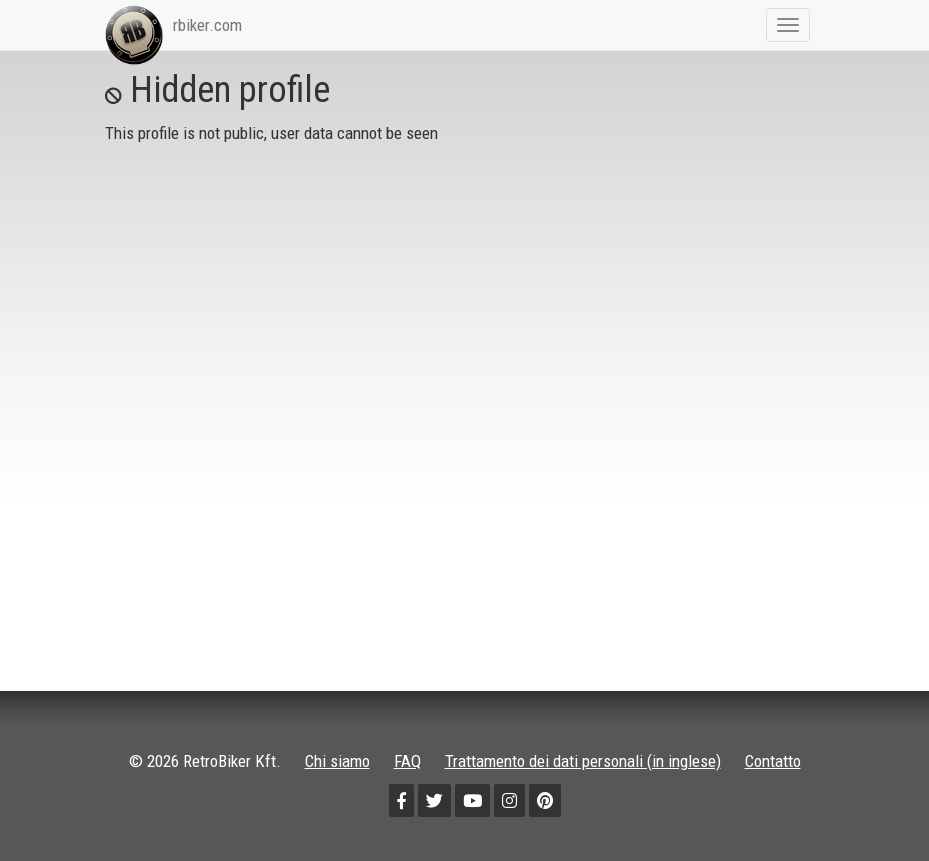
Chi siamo (337, 761)
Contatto (773, 761)
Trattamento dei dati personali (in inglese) (583, 761)
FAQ (407, 761)
